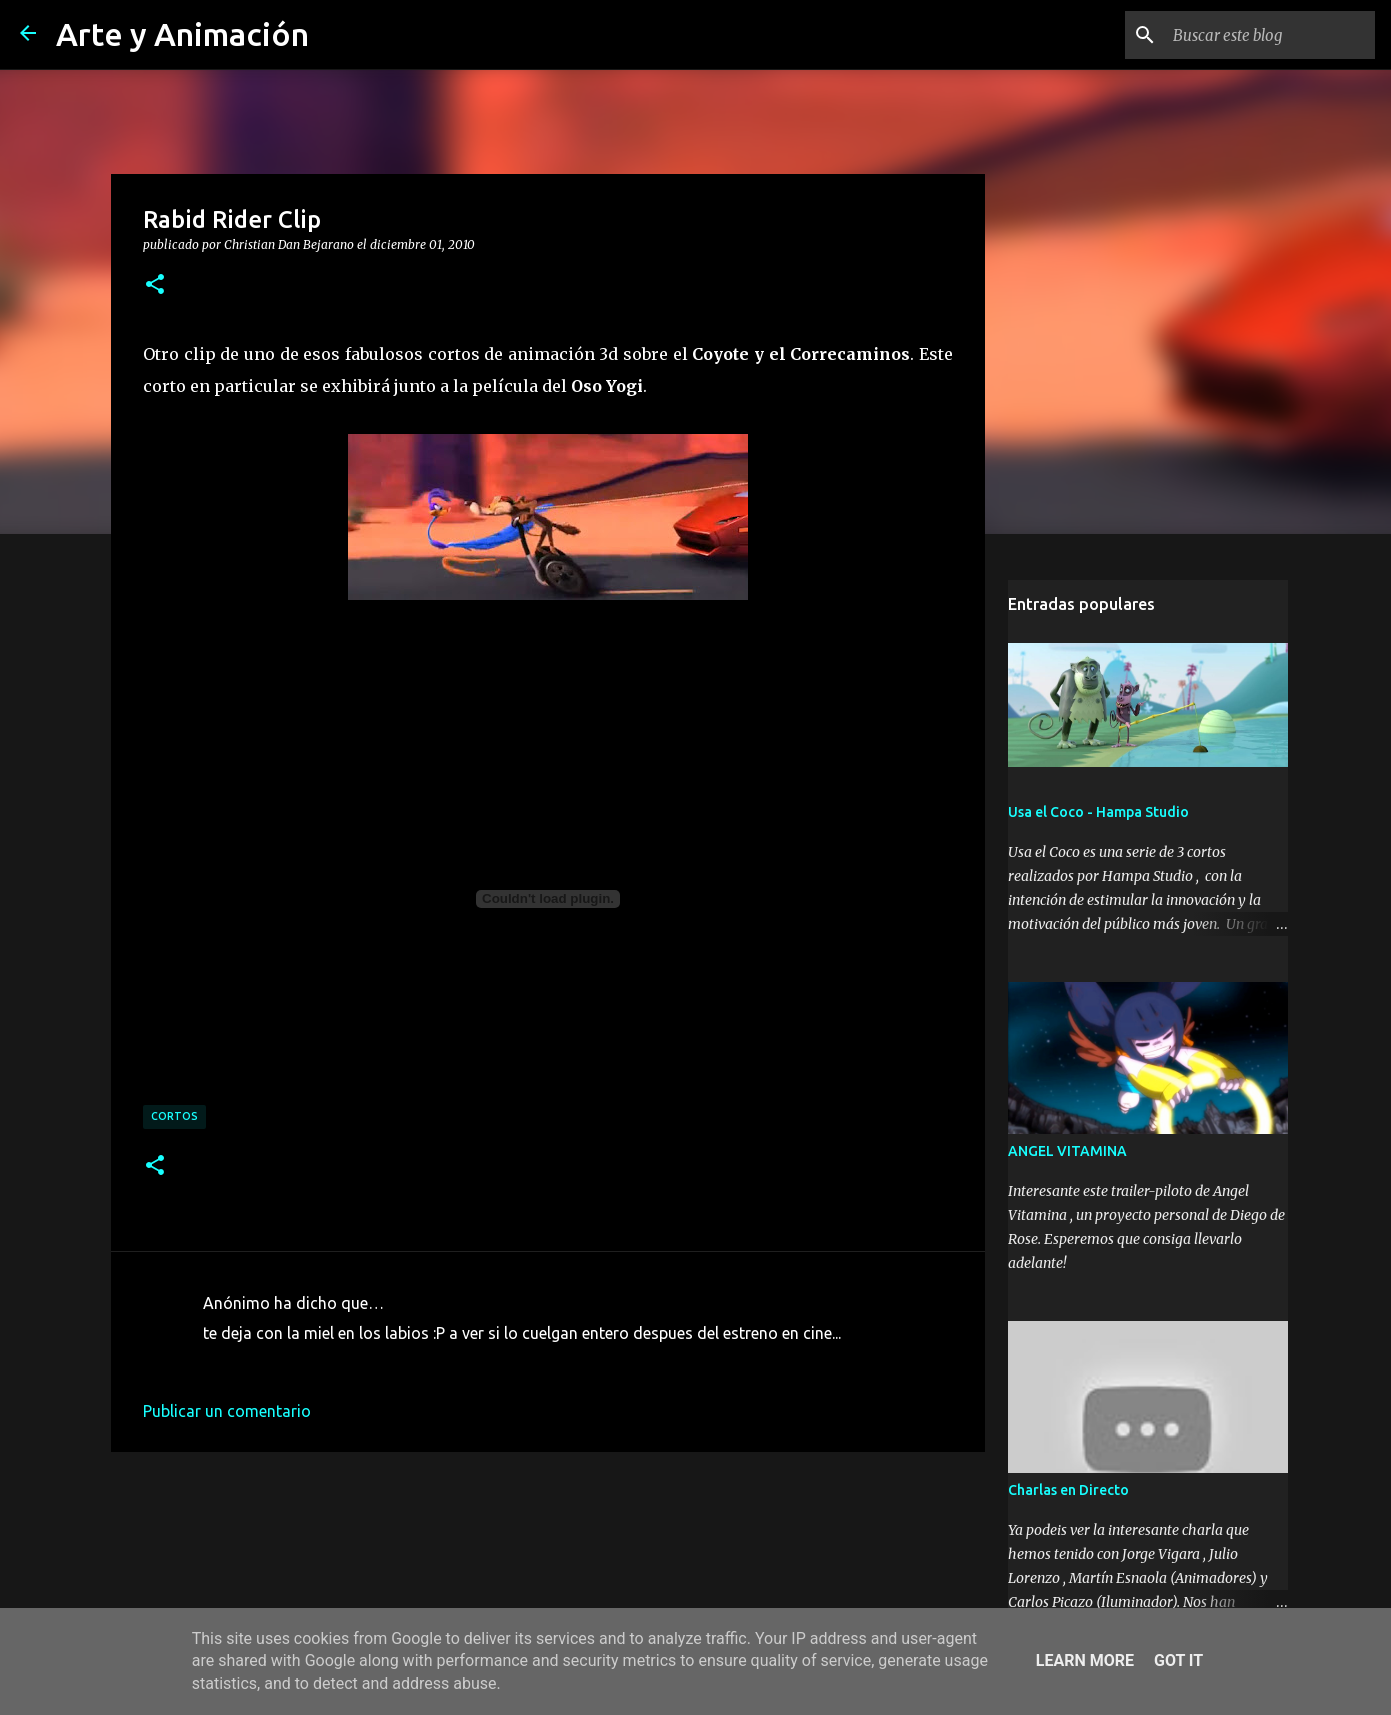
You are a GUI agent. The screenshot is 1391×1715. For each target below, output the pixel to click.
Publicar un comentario (227, 1411)
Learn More (1085, 1660)
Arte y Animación (182, 34)
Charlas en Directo (1068, 1490)
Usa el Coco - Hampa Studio (1098, 812)
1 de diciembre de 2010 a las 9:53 (323, 1363)
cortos (174, 1116)
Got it (1178, 1660)
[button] (155, 285)
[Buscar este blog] (1270, 35)
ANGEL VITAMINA (1067, 1151)
